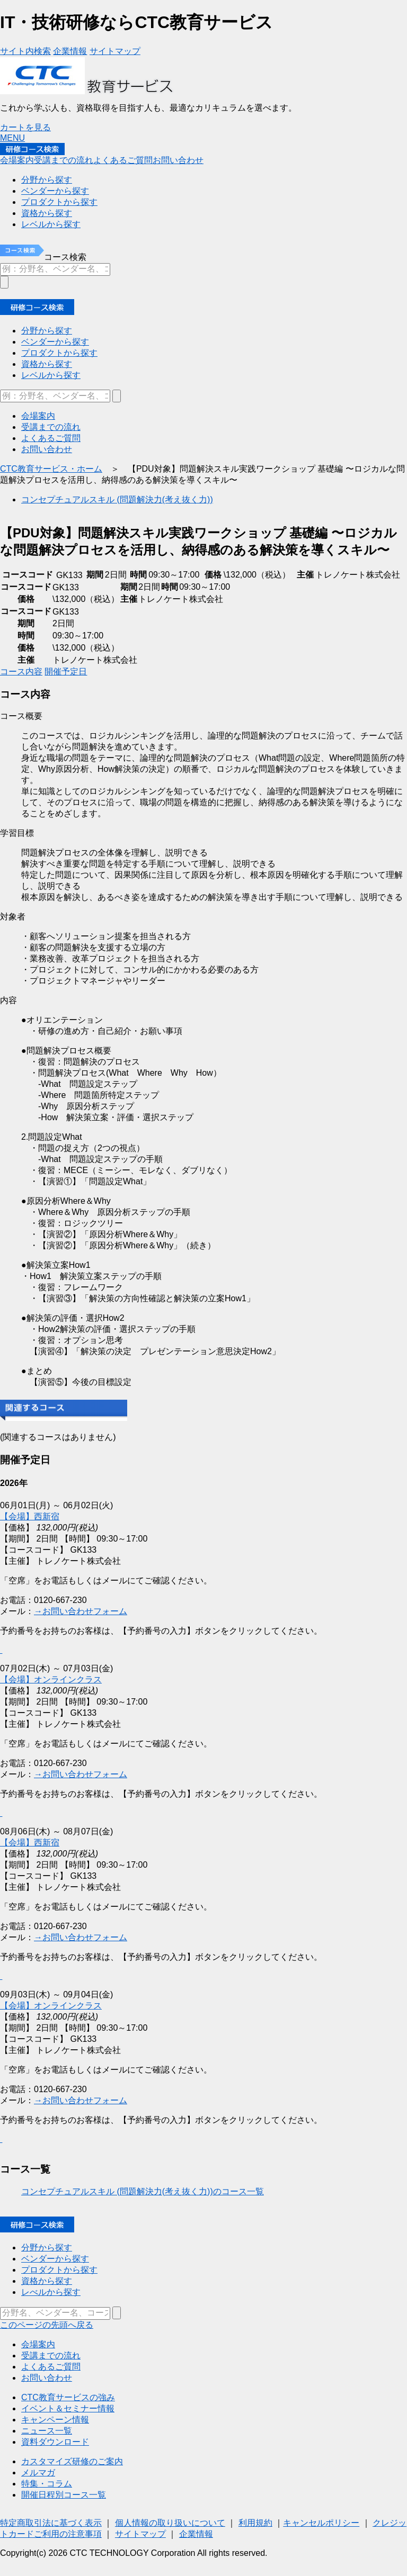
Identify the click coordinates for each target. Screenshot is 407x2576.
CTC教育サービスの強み (68, 2397)
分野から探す (46, 2247)
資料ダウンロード (55, 2441)
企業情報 (196, 2533)
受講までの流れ (51, 2355)
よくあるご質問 (51, 2366)
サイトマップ (140, 2533)
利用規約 (255, 2522)
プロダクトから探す (59, 2269)
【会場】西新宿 (29, 1842)
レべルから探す (51, 2291)
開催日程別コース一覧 (63, 2494)
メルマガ (38, 2472)
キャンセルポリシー (321, 2522)
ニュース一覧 (46, 2430)
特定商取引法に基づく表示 (51, 2522)
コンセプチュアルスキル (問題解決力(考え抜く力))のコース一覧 (142, 2191)
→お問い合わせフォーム (80, 1774)
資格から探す (46, 2280)
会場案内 (38, 2344)
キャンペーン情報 (55, 2419)
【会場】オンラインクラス (51, 1679)
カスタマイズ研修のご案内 (72, 2461)
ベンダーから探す (55, 2258)
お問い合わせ (46, 2377)
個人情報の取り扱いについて (170, 2522)
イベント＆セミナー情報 (67, 2408)
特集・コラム (46, 2483)
